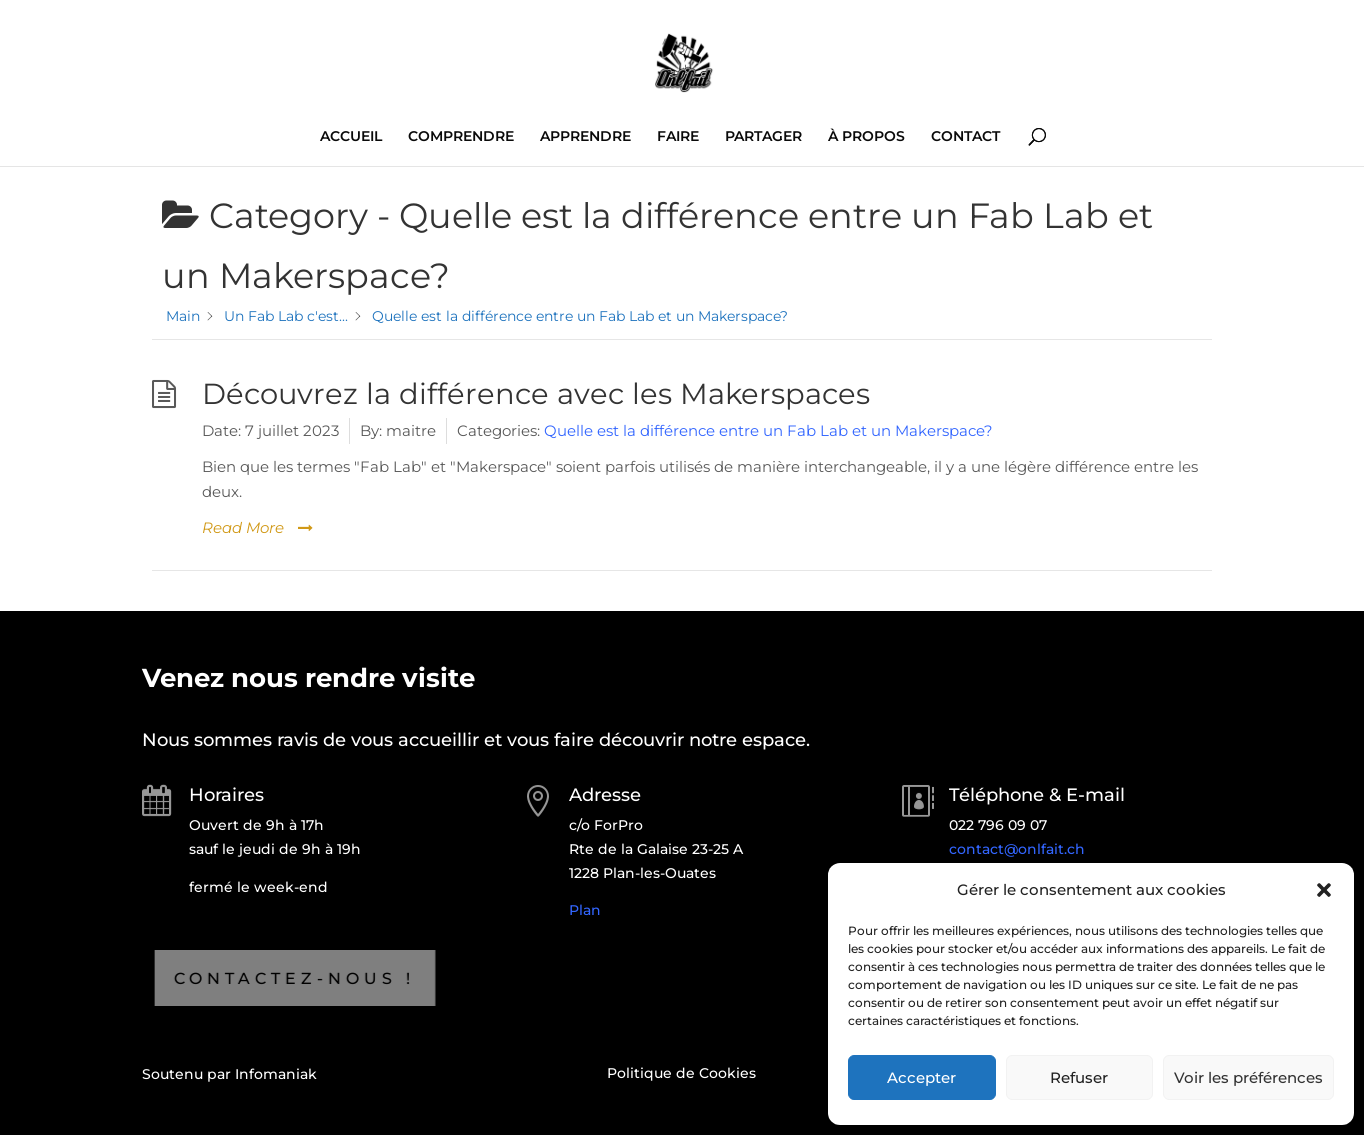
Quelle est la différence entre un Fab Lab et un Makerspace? (768, 430)
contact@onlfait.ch (1017, 849)
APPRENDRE (585, 137)
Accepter (921, 1077)
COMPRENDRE (461, 137)
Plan (585, 910)
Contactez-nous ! (205, 978)
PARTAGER (763, 137)
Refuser (1079, 1077)
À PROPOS (866, 137)
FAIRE (678, 137)
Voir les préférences (1248, 1077)
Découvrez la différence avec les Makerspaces (536, 393)
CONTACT (965, 137)
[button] (1324, 890)
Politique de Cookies (681, 1073)
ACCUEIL (351, 137)
